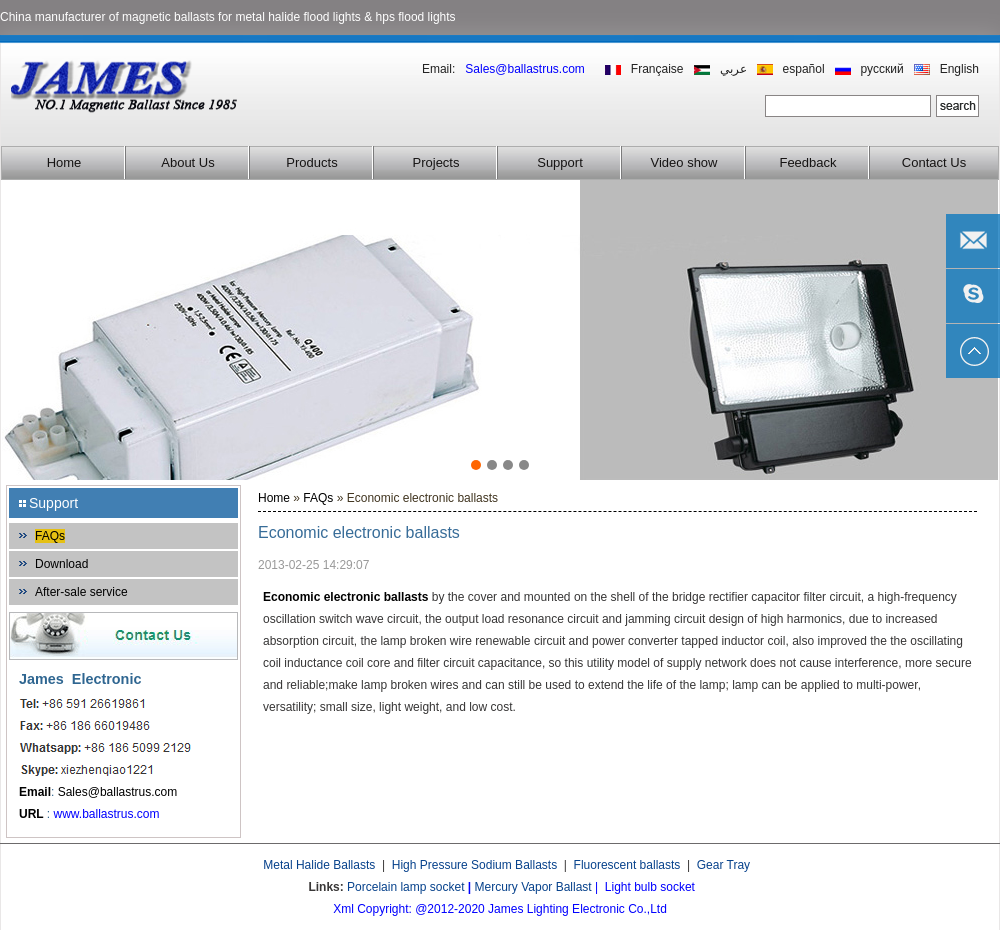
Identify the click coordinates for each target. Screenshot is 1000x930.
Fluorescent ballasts (627, 865)
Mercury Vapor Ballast (533, 887)
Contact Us (934, 162)
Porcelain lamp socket (405, 887)
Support (560, 162)
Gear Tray (723, 865)
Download (61, 564)
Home (64, 162)
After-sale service (81, 592)
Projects (436, 162)
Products (311, 162)
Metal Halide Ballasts (319, 865)
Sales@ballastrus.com (118, 792)
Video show (684, 162)
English (959, 69)
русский (882, 69)
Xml (343, 909)
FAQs (50, 536)
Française (657, 69)
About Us (187, 162)
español (804, 69)
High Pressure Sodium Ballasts (474, 865)
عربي (733, 69)
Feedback (807, 162)
